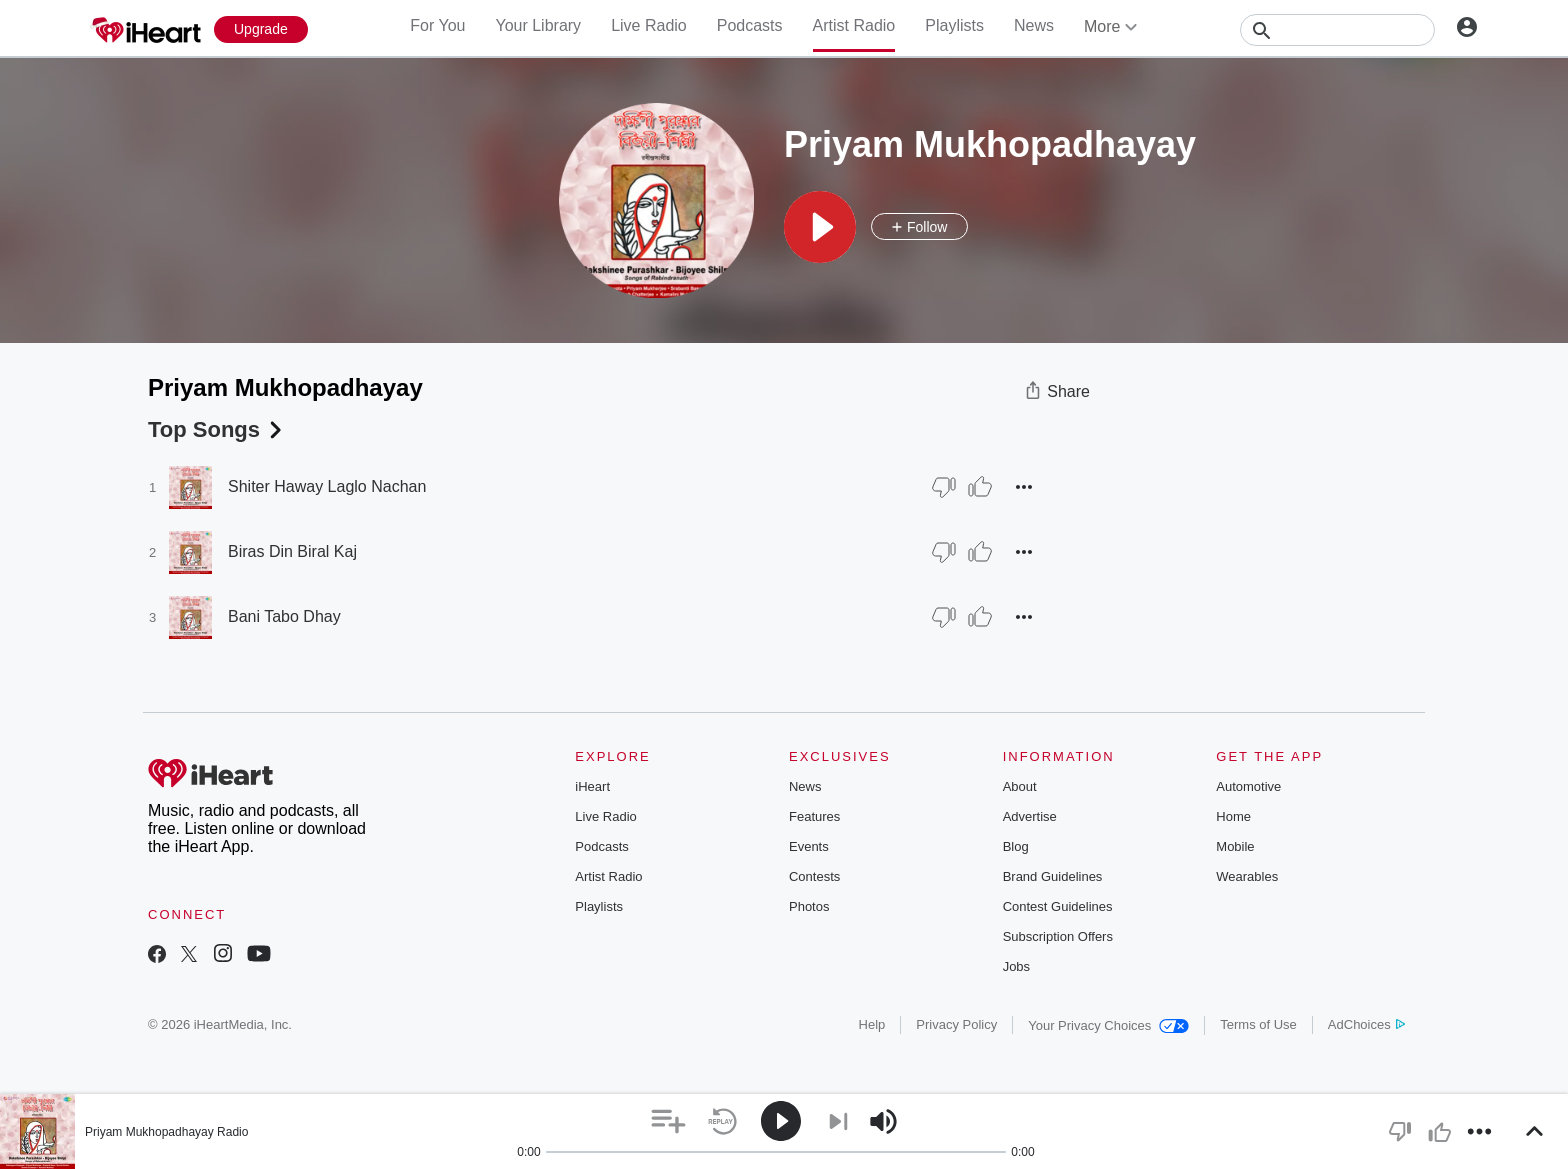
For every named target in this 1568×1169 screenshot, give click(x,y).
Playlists (954, 25)
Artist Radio (854, 25)
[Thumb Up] (980, 487)
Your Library (538, 25)
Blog (1016, 846)
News (1034, 25)
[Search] (1337, 30)
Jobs (1016, 966)
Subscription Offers (1058, 936)
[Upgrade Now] (261, 29)
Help (872, 1024)
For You (437, 25)
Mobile (1235, 846)
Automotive (1248, 786)
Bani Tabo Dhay (284, 616)
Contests (814, 876)
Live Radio (649, 25)
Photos (809, 906)
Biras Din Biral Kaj (292, 551)
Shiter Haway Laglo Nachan (327, 486)
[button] (820, 227)
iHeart (592, 786)
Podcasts (750, 25)
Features (814, 816)
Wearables (1247, 876)
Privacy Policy (956, 1024)
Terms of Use (1258, 1024)
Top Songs (217, 429)
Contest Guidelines (1058, 906)
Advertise (1030, 816)
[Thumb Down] (944, 487)
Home (1233, 816)
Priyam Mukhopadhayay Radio (166, 1132)
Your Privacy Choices (1108, 1025)
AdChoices (1366, 1024)
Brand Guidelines (1053, 876)
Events (809, 846)
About (1020, 786)
